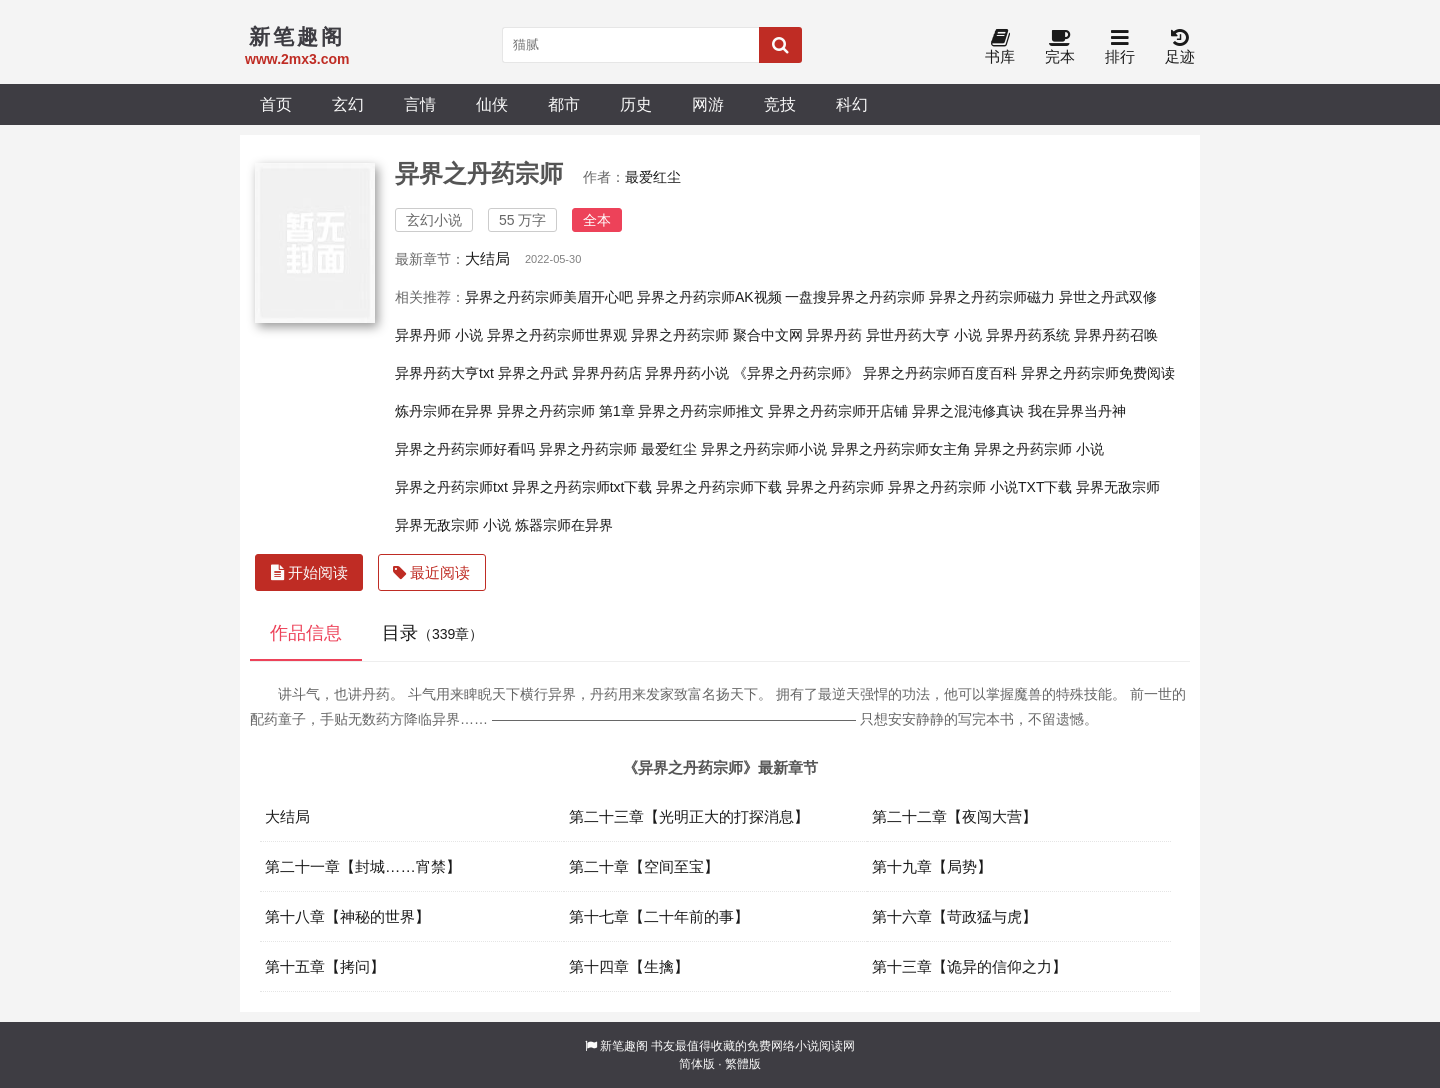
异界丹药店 (607, 373)
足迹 (1180, 47)
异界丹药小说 (687, 373)
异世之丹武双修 (1108, 297)
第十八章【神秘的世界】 (347, 916)
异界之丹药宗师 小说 (1039, 449)
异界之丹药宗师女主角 (901, 449)
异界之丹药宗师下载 (719, 487)
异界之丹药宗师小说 (764, 449)
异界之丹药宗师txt (451, 487)
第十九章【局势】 (932, 866)
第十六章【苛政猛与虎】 (954, 916)
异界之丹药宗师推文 (701, 411)
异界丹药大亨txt (444, 373)
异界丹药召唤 (1116, 335)
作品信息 (306, 633)
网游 (708, 104)
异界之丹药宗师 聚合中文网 (717, 335)
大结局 (487, 258)
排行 (1120, 47)
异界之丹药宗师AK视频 (709, 297)
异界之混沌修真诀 (968, 411)
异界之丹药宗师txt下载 (582, 487)
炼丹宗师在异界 (444, 411)
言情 (420, 104)
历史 (636, 104)
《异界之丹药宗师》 (796, 373)
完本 (1060, 47)
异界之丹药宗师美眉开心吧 (549, 297)
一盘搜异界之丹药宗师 (855, 297)
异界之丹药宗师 (835, 487)
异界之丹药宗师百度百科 (940, 373)
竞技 (780, 104)
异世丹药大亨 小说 (924, 335)
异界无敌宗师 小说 (453, 525)
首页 (276, 104)
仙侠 (492, 104)
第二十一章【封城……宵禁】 (363, 866)
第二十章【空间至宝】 (644, 866)
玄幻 (348, 104)
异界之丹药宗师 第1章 (566, 411)
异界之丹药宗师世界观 (557, 335)
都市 (564, 104)
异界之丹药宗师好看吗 (465, 449)
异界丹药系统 (1028, 335)
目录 (432, 633)
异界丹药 (834, 335)
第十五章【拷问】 (325, 966)
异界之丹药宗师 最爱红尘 (618, 449)
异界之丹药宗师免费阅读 (1098, 373)
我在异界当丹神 (1077, 411)
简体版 (697, 1064)
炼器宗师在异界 (564, 525)
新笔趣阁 (624, 1046)
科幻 (852, 104)
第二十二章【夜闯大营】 (954, 816)
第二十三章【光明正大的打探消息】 (689, 816)
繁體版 (743, 1064)
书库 (1000, 47)
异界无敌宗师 (1118, 487)
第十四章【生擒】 (629, 966)
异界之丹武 (533, 373)
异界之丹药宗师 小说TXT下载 (980, 487)
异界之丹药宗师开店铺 (838, 411)
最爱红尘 (653, 177)
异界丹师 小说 (439, 335)
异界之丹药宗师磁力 (992, 297)
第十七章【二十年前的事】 (659, 916)
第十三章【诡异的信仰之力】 (969, 966)
